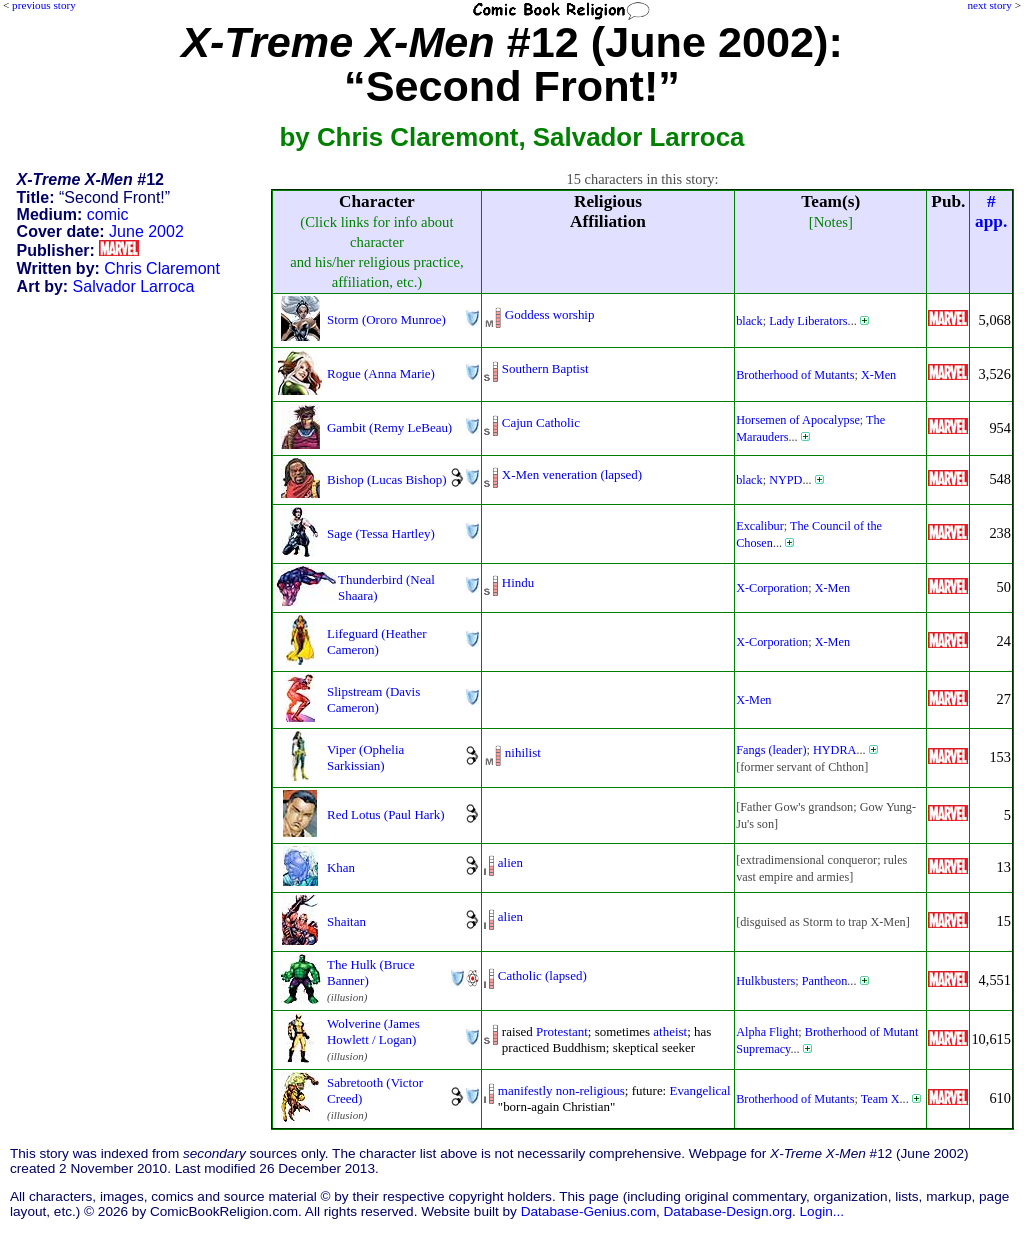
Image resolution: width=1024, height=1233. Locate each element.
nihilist (523, 752)
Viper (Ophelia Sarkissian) (365, 757)
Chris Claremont (162, 268)
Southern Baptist (545, 368)
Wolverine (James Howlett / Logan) (373, 1031)
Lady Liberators (808, 321)
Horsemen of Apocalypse (798, 420)
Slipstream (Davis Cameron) (373, 699)
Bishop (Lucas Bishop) (386, 479)
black (749, 321)
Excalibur (760, 526)
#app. (991, 211)
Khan (341, 867)
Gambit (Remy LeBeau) (389, 427)
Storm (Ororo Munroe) (386, 319)
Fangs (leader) (771, 750)
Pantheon (825, 981)
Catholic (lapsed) (542, 975)
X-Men (878, 375)
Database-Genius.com (588, 1211)
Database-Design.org (728, 1211)
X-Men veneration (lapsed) (572, 474)
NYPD (785, 480)
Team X (880, 1099)
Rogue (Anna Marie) (381, 373)
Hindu (518, 582)
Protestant (562, 1031)
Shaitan (346, 921)
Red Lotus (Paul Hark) (386, 814)
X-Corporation (772, 588)
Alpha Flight (767, 1032)
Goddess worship (550, 314)
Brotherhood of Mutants (795, 375)
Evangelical (699, 1090)
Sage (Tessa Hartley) (381, 533)
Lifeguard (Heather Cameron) (377, 641)
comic (108, 214)
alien (510, 862)
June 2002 (146, 231)
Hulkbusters (765, 981)
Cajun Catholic (541, 422)
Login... (822, 1211)
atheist (670, 1031)
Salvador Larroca (134, 286)
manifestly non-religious (561, 1090)
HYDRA (835, 750)
